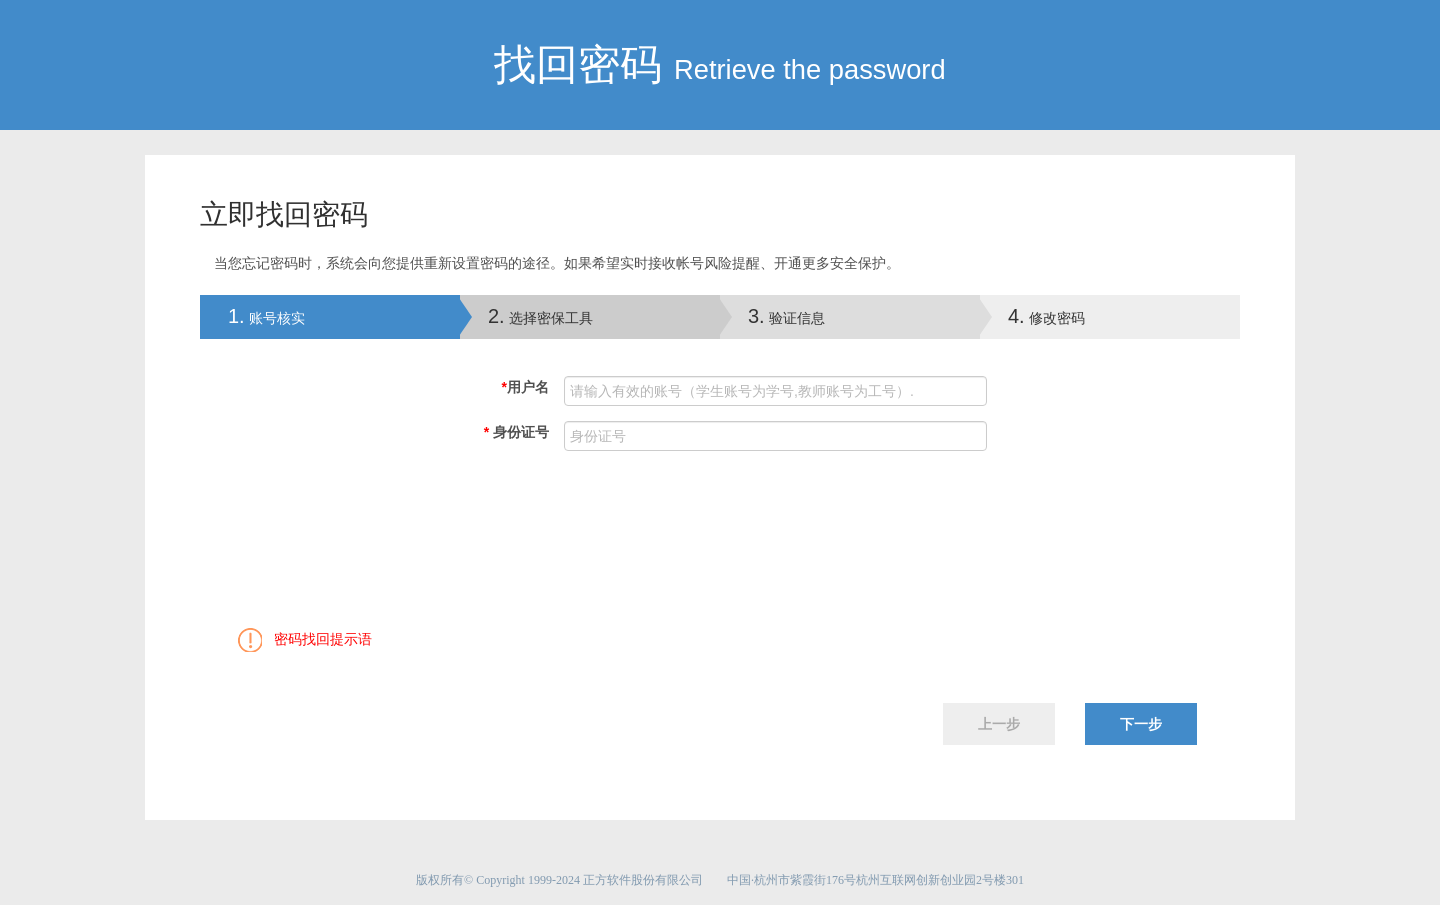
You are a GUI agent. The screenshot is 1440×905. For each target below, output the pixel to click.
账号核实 (252, 316)
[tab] (330, 317)
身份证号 (516, 432)
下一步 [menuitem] (1141, 724)
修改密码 (1046, 316)
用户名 (525, 387)
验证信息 (786, 316)
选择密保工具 (540, 316)
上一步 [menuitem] (999, 724)
